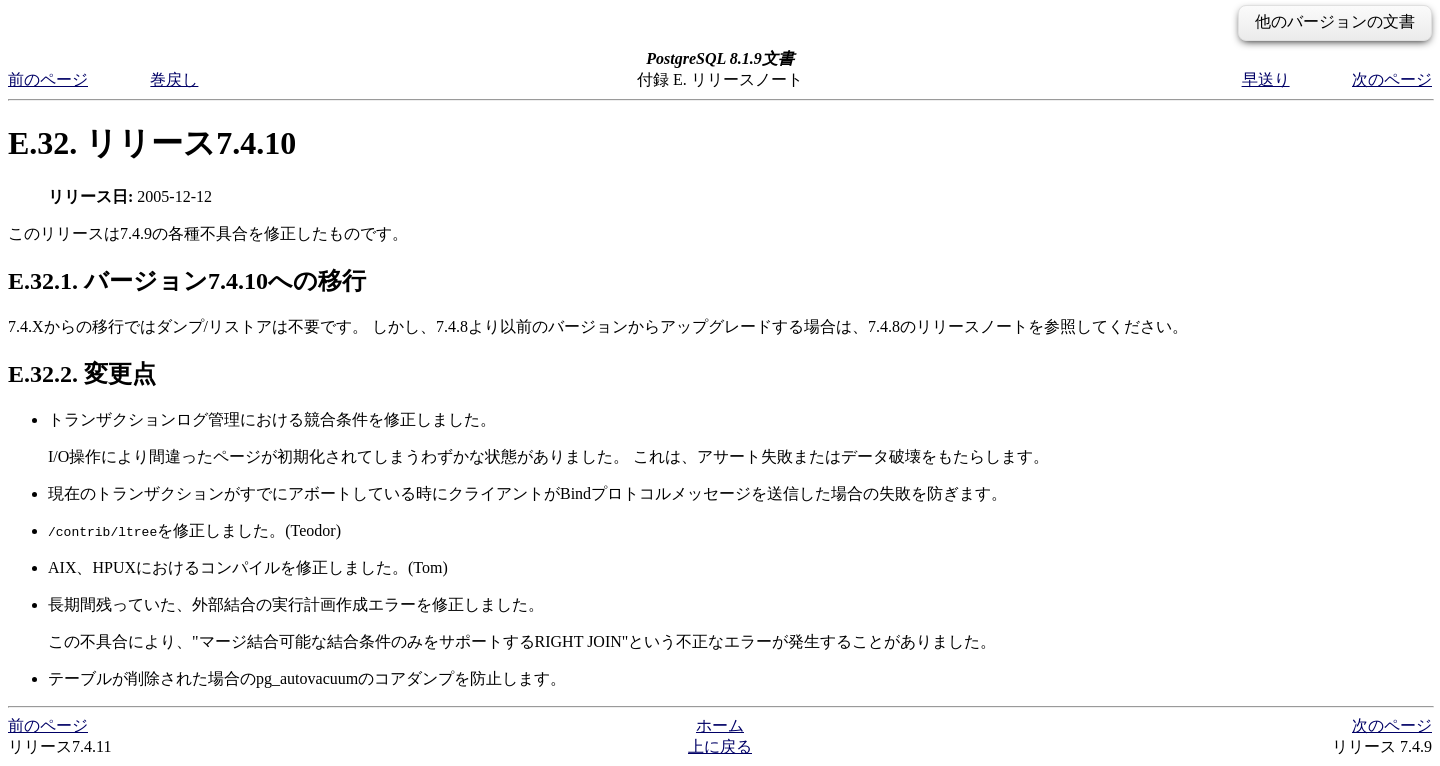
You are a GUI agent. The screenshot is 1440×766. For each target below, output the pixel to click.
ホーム (720, 725)
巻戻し (174, 79)
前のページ (48, 79)
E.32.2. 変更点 (82, 374)
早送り (1266, 79)
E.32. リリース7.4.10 (152, 143)
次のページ (1392, 79)
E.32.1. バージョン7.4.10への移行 (187, 281)
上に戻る (720, 746)
